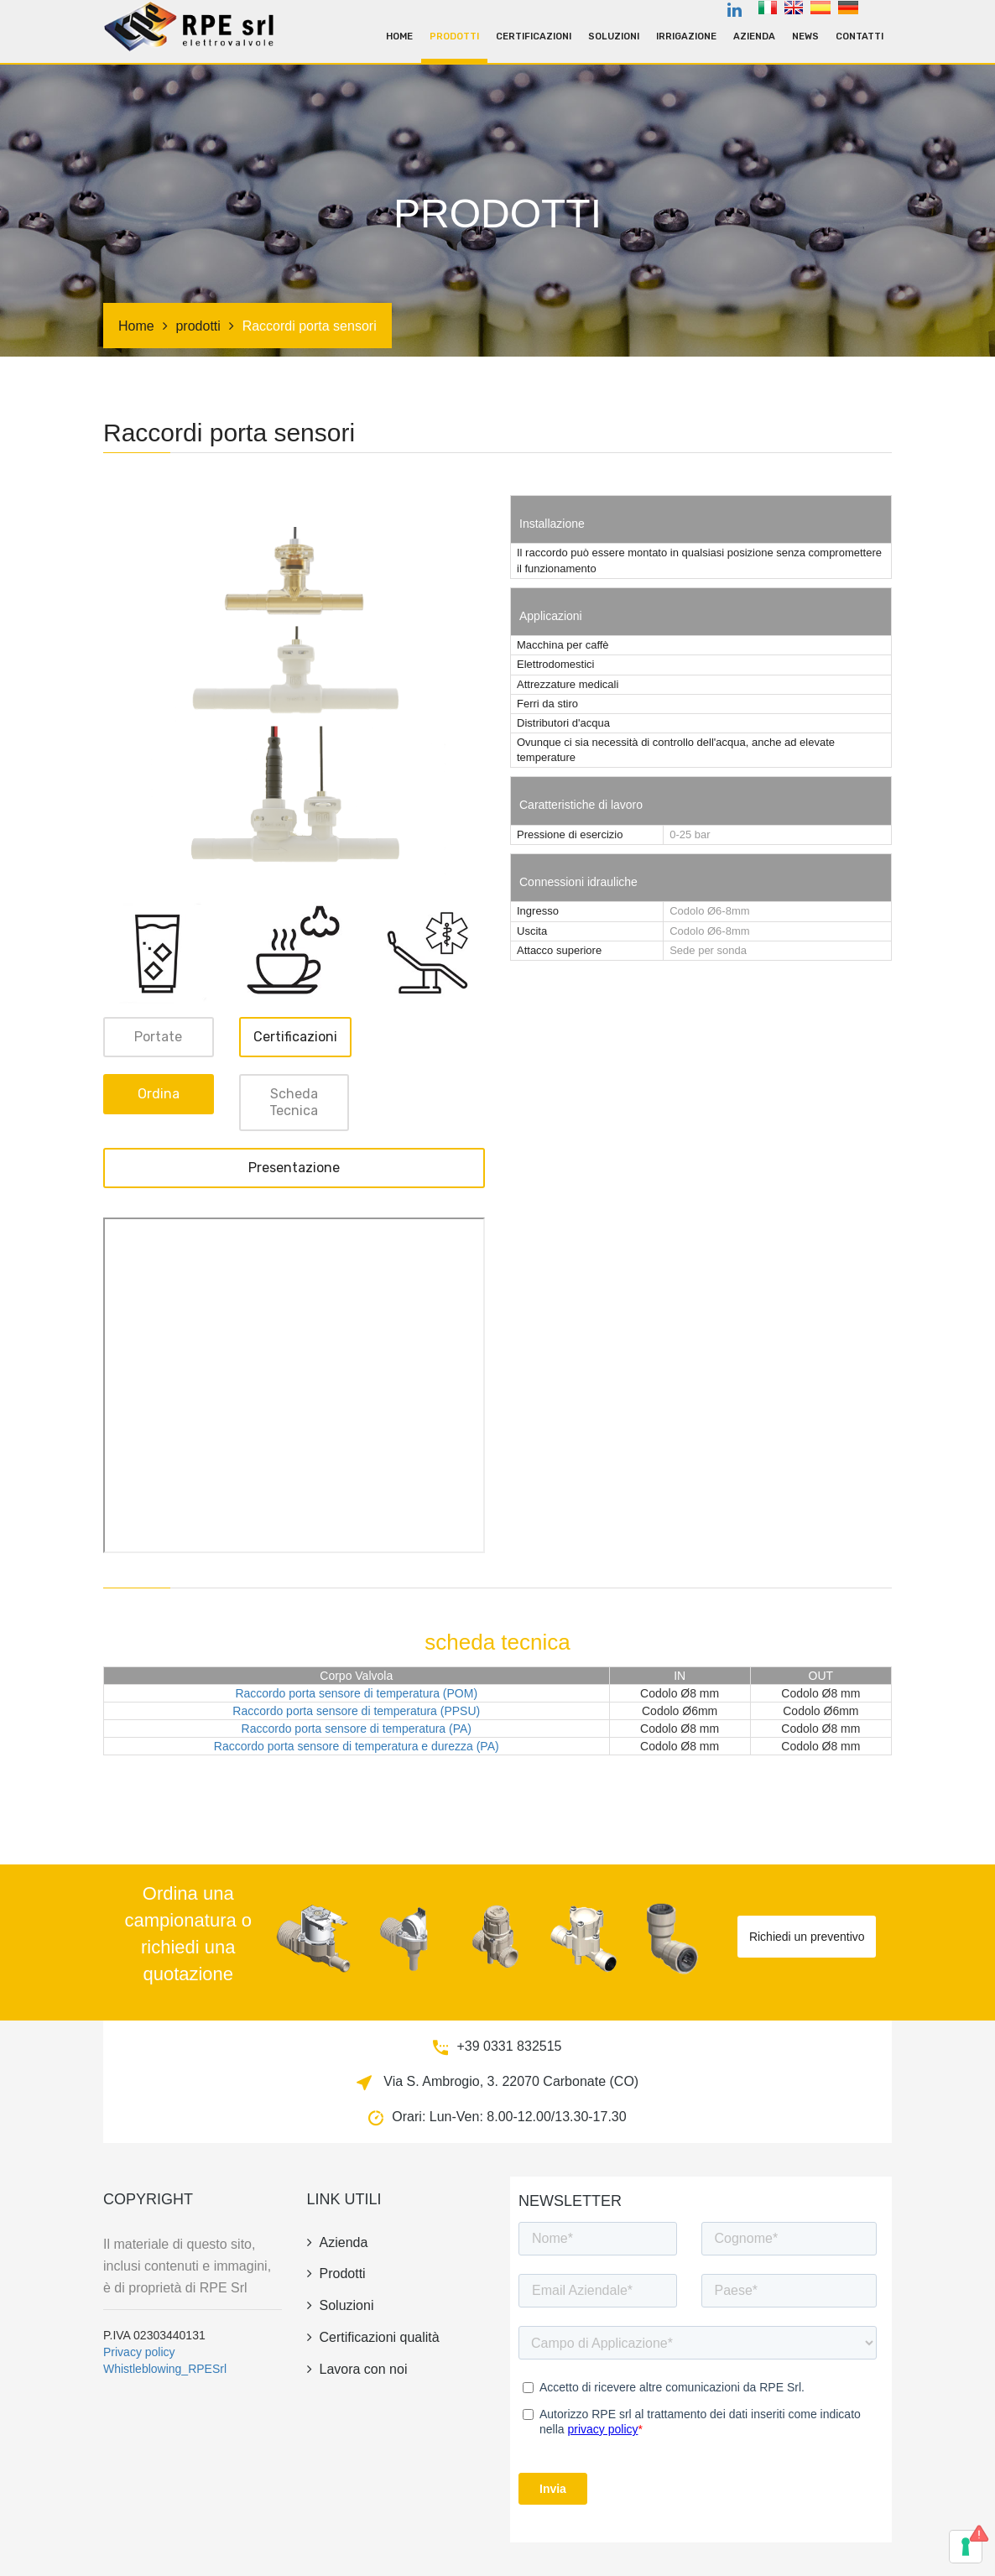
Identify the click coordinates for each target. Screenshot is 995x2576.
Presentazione (294, 1168)
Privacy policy (139, 2352)
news (805, 36)
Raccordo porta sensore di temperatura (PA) (356, 1728)
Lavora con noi (357, 2369)
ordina (158, 1094)
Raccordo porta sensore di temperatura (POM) (356, 1693)
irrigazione (686, 36)
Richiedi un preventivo (807, 1936)
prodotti (454, 36)
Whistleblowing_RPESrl (165, 2368)
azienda (754, 36)
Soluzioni (613, 36)
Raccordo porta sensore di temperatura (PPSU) (356, 1711)
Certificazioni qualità (373, 2337)
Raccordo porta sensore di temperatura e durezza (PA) (356, 1746)
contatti (859, 36)
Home (399, 36)
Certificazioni (533, 36)
